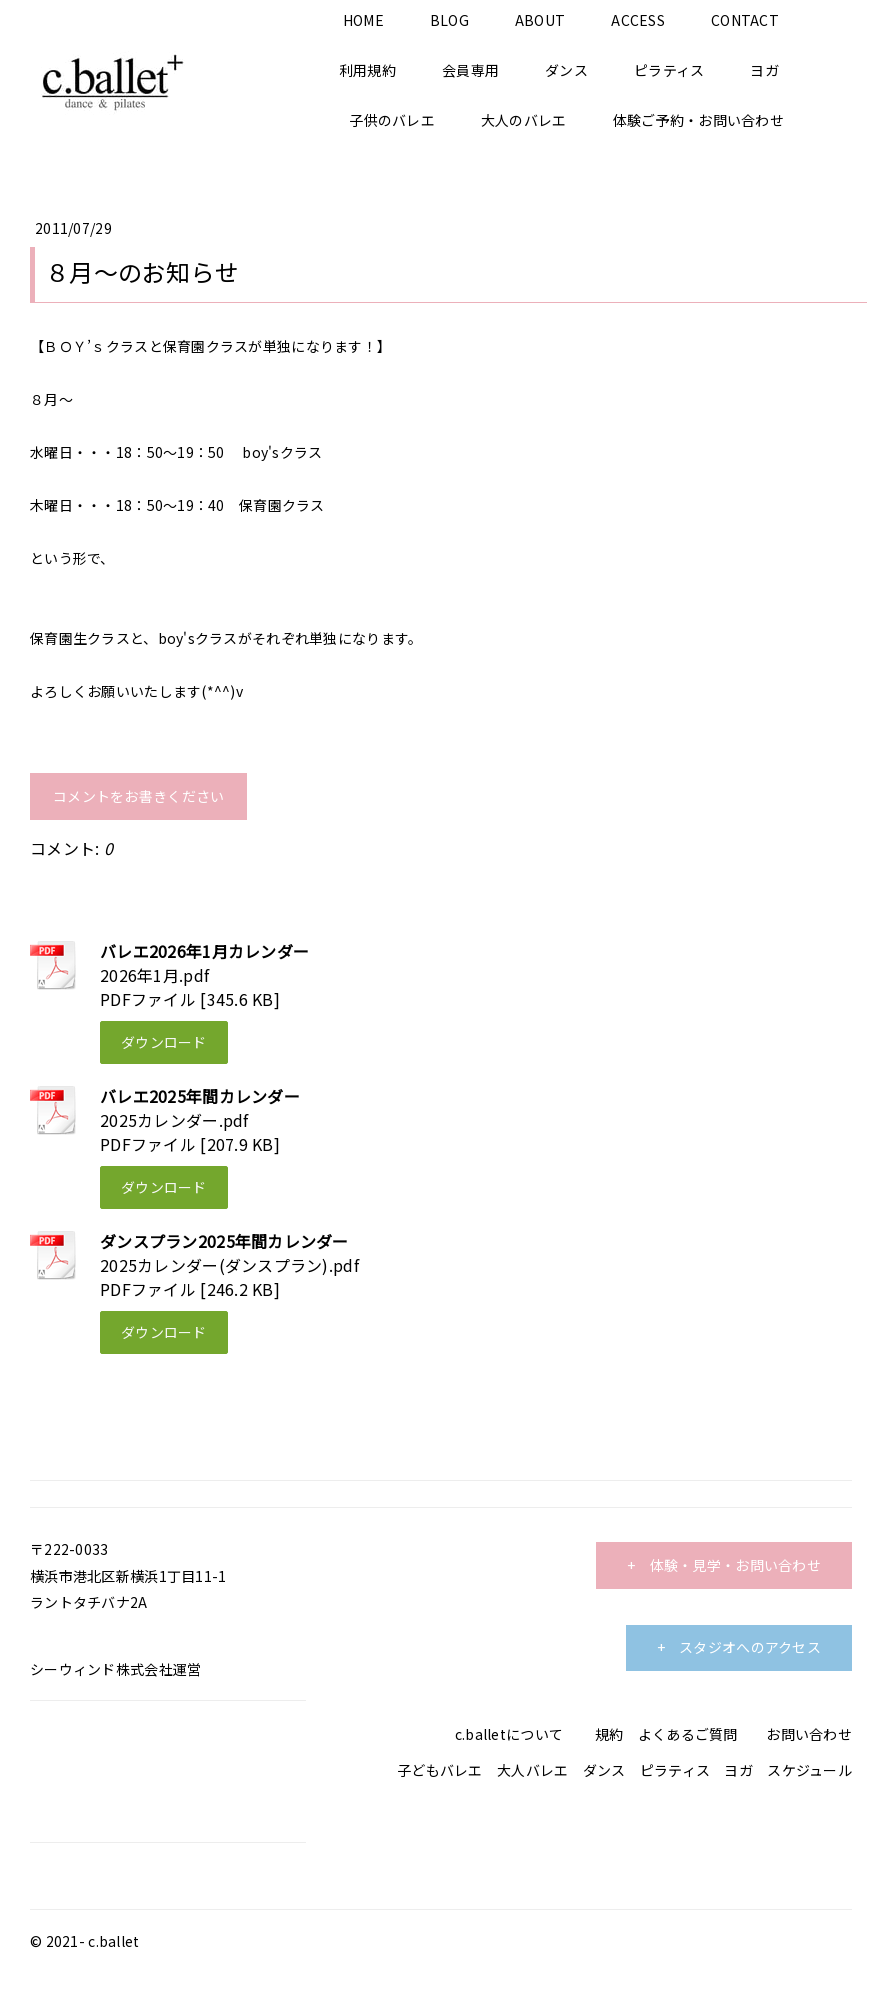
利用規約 (367, 70)
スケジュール (809, 1770)
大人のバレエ (524, 120)
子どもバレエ (440, 1770)
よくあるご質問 (688, 1734)
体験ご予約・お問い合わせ (698, 120)
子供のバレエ (392, 120)
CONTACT (745, 20)
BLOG (449, 20)
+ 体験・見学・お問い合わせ (724, 1565)
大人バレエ (532, 1770)
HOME (363, 20)
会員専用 (470, 70)
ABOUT (540, 20)
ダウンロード (164, 1042)
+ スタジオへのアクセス (739, 1647)
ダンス (566, 70)
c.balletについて (509, 1734)
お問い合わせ (809, 1734)
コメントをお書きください (138, 796)
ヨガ (764, 70)
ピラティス (669, 70)
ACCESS (638, 20)
